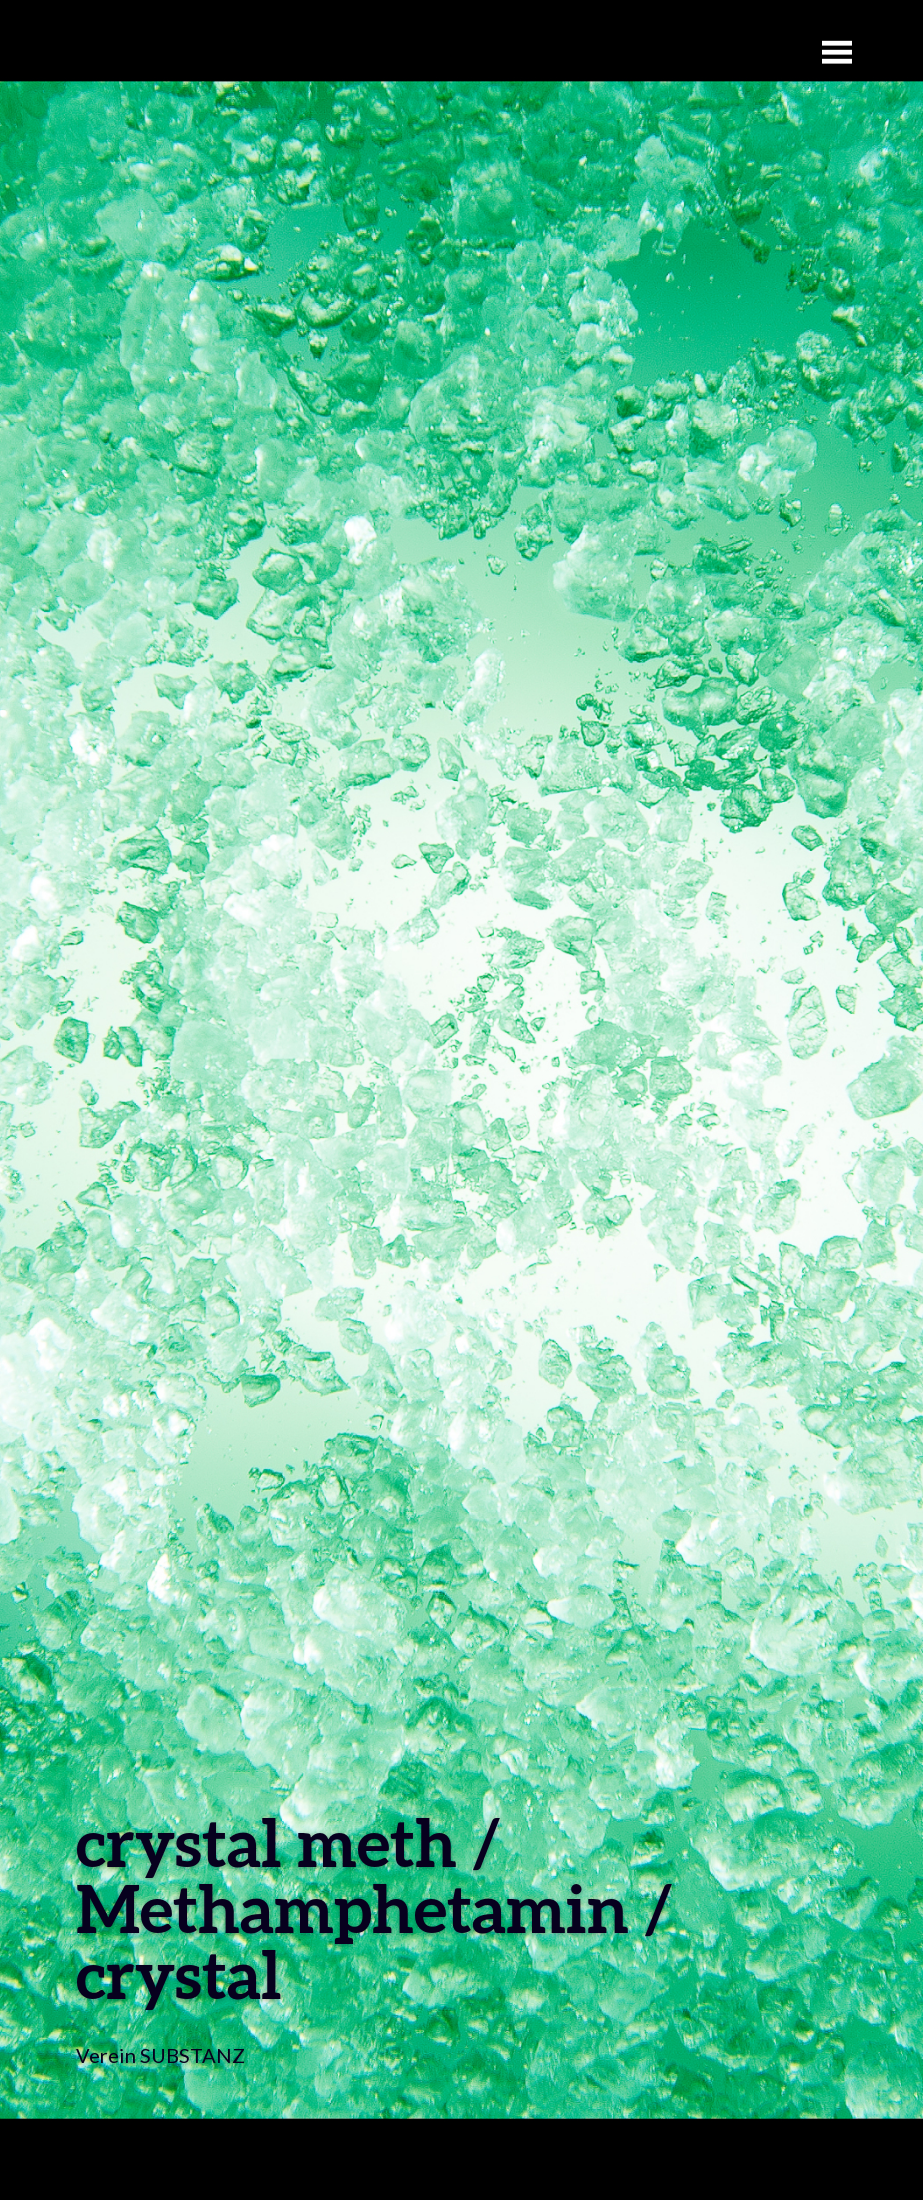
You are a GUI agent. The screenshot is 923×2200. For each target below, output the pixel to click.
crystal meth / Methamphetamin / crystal (374, 1907)
